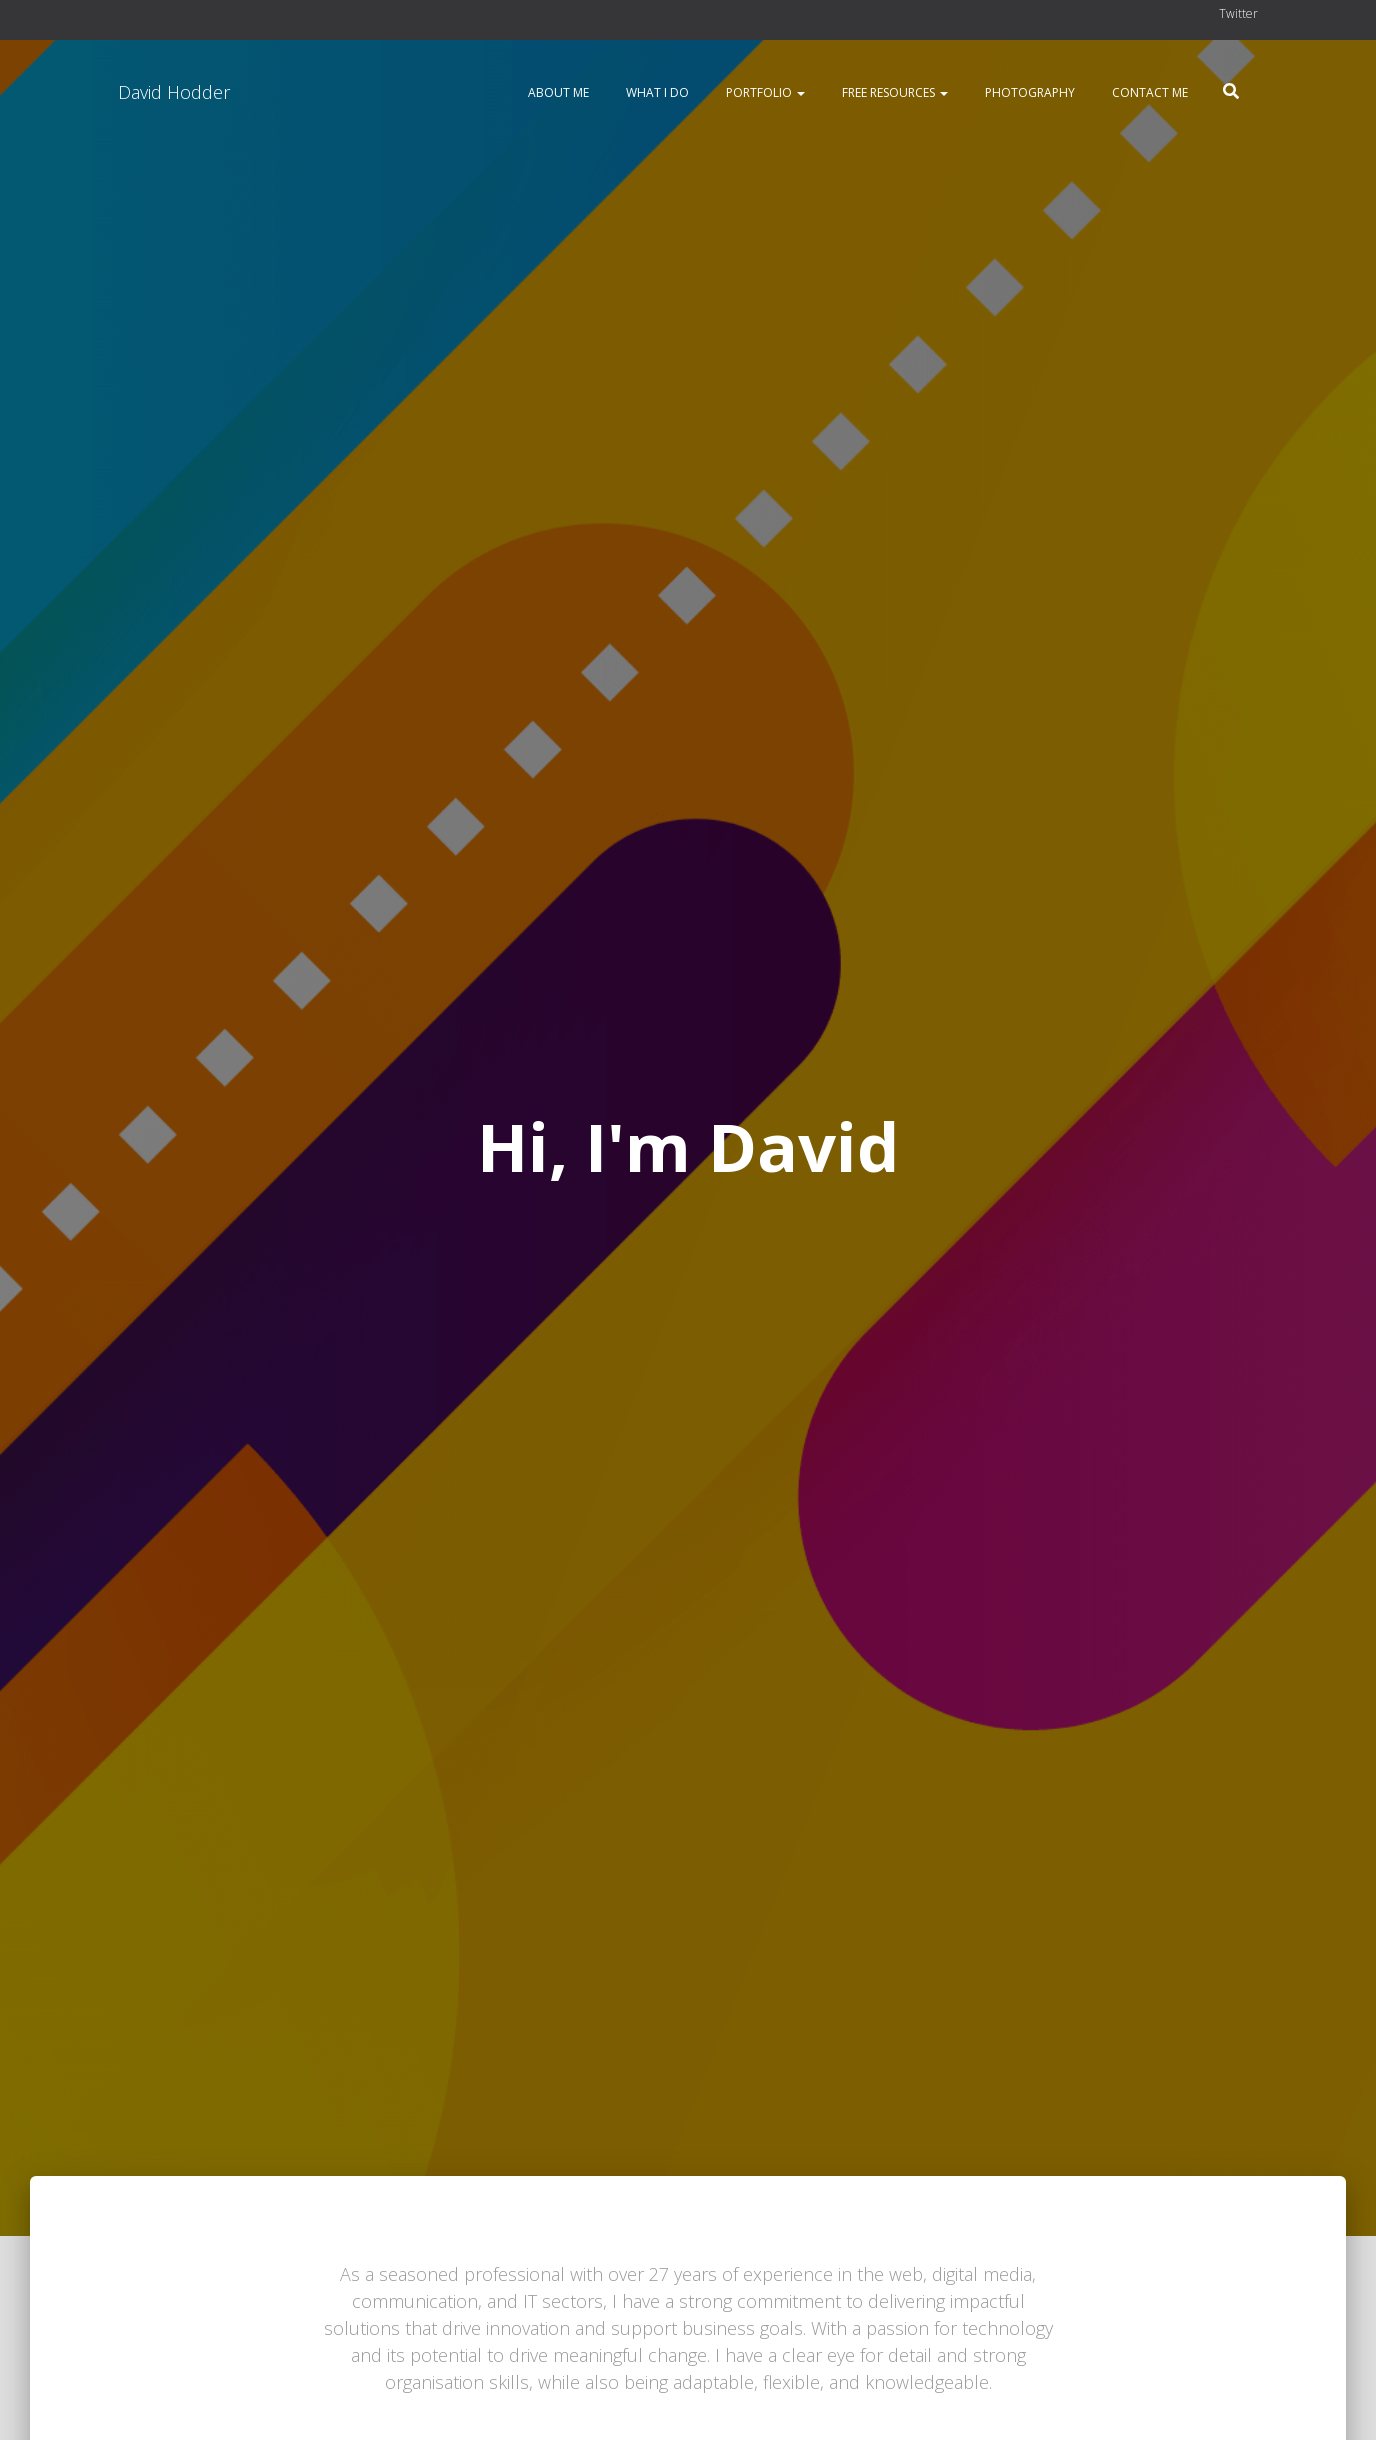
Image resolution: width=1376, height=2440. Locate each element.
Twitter (1238, 13)
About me (557, 92)
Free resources (893, 92)
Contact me (1148, 92)
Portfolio (764, 92)
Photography (1028, 92)
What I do (656, 92)
